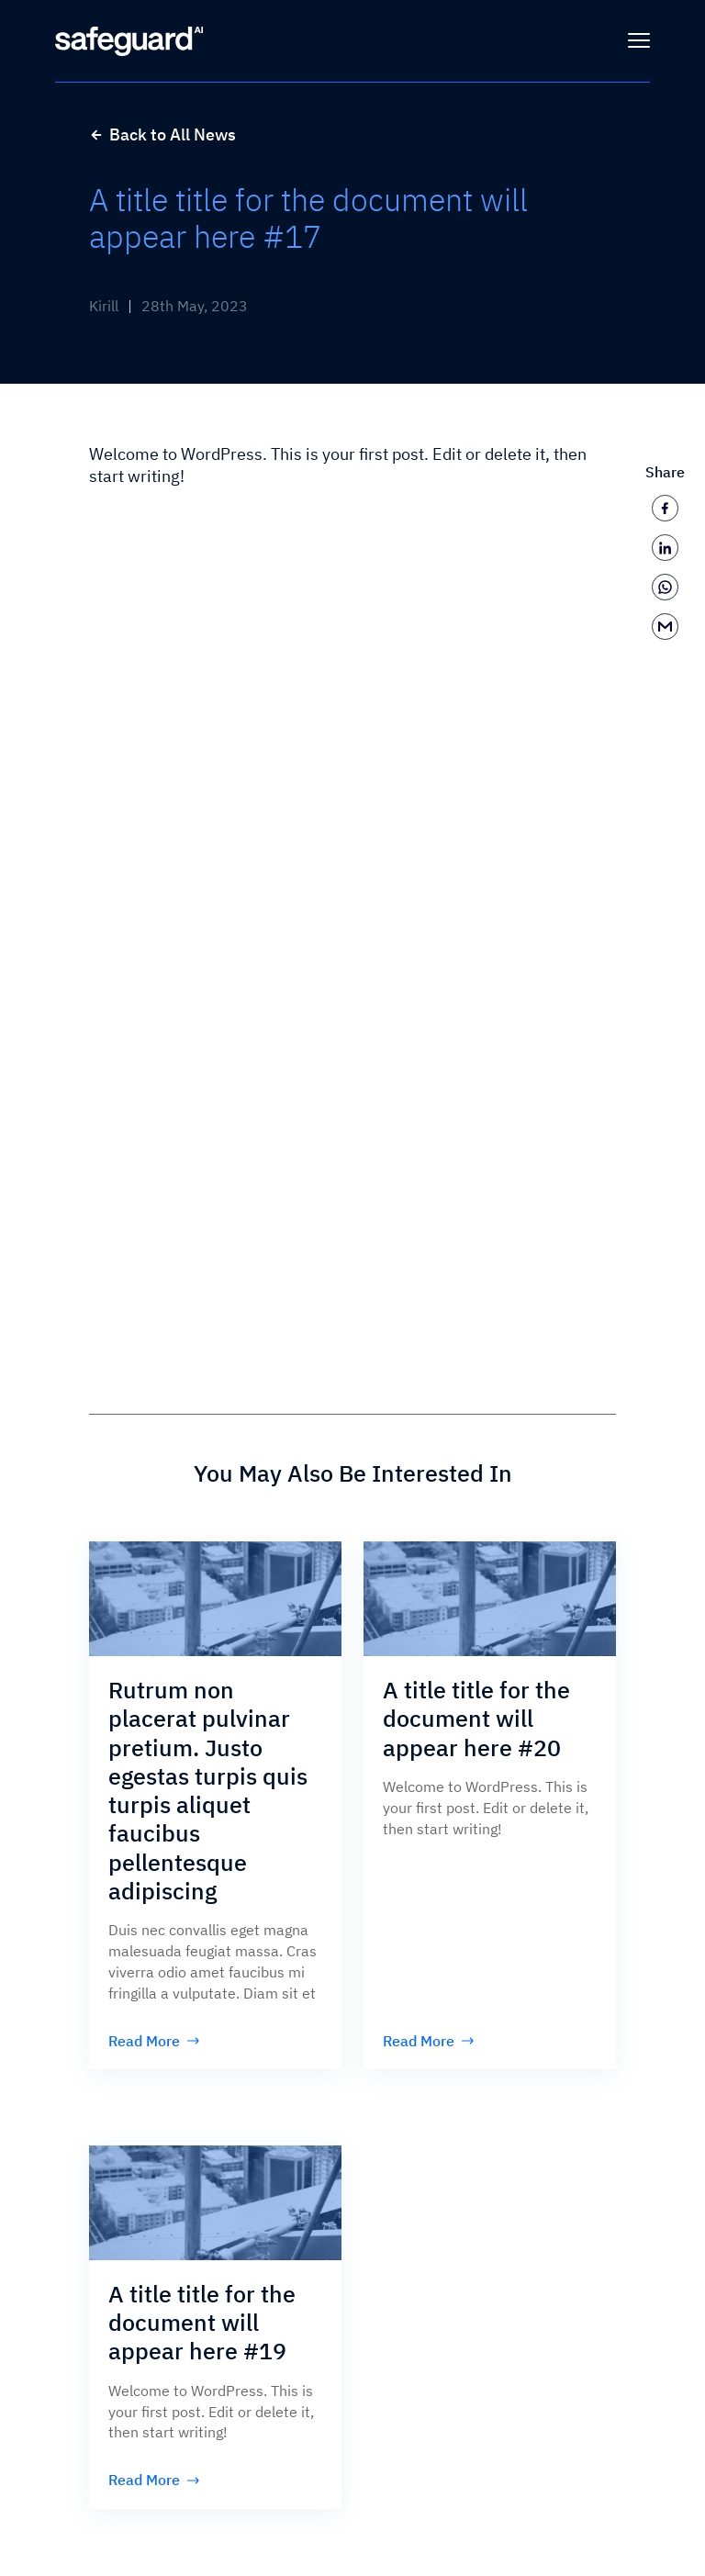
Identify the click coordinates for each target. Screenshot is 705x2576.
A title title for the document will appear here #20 (476, 1718)
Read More (154, 2041)
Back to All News (162, 134)
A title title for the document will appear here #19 (202, 2323)
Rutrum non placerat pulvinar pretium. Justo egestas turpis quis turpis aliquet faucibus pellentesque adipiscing (208, 1790)
